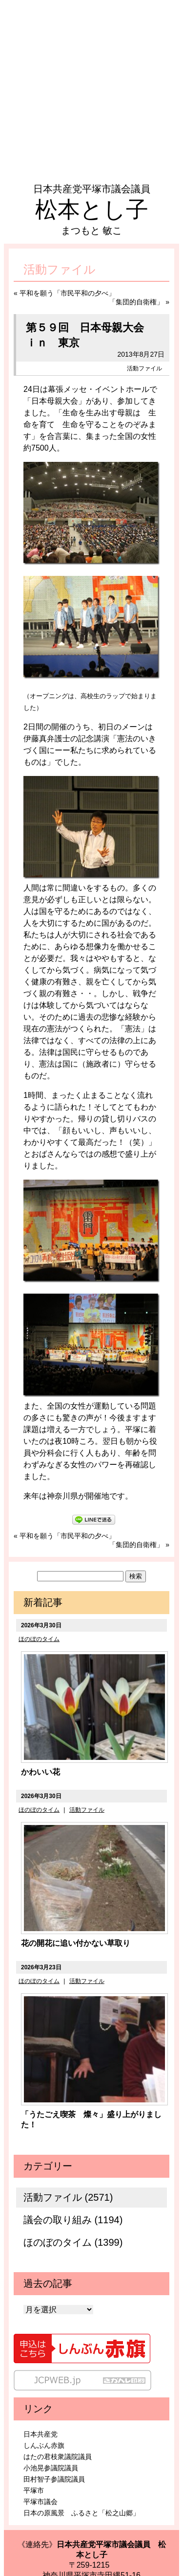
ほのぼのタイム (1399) (72, 2242)
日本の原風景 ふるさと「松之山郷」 (81, 2513)
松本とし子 (91, 209)
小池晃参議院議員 (50, 2468)
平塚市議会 (40, 2502)
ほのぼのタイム (39, 1639)
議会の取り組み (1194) (72, 2219)
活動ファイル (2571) (68, 2197)
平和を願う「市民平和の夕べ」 (67, 293)
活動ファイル (144, 368)
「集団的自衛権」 (136, 302)
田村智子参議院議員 (54, 2479)
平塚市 (33, 2490)
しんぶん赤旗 (43, 2445)
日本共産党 (40, 2434)
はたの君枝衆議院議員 (57, 2457)
